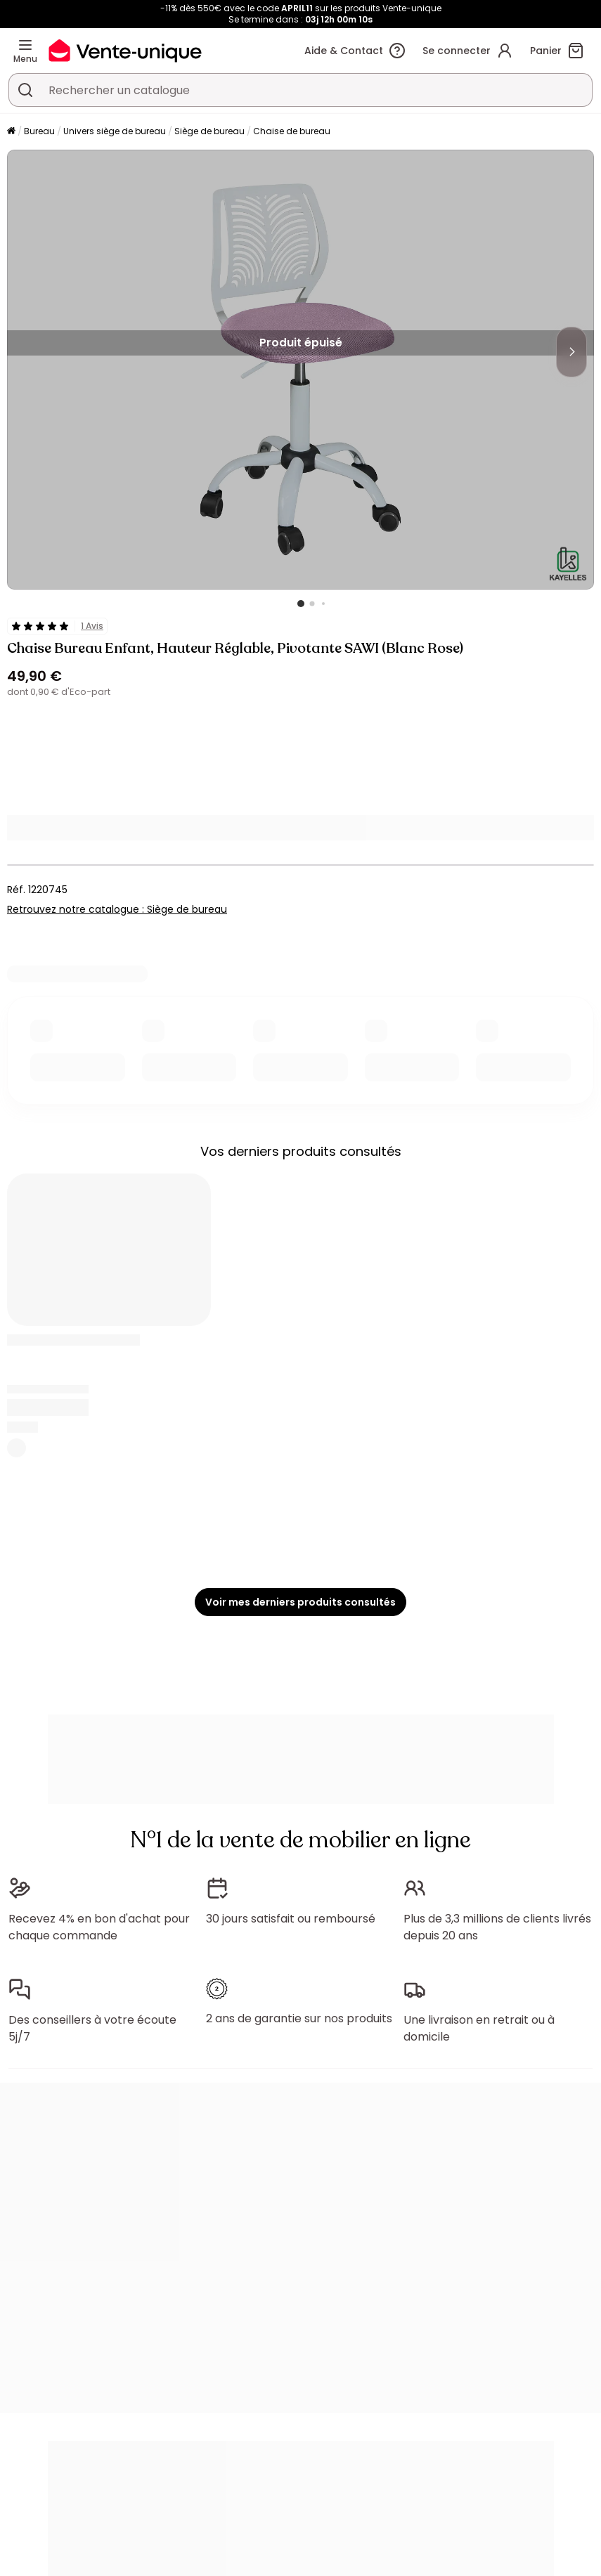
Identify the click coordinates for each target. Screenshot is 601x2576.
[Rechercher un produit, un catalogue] (25, 90)
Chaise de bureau (291, 131)
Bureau (39, 131)
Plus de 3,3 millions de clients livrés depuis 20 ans (497, 1927)
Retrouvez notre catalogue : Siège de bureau (117, 909)
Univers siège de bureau (114, 131)
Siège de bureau (209, 131)
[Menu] (25, 45)
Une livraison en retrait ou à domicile (479, 2028)
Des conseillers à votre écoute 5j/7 (92, 2028)
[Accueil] (11, 132)
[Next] (571, 352)
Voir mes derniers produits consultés (300, 1602)
